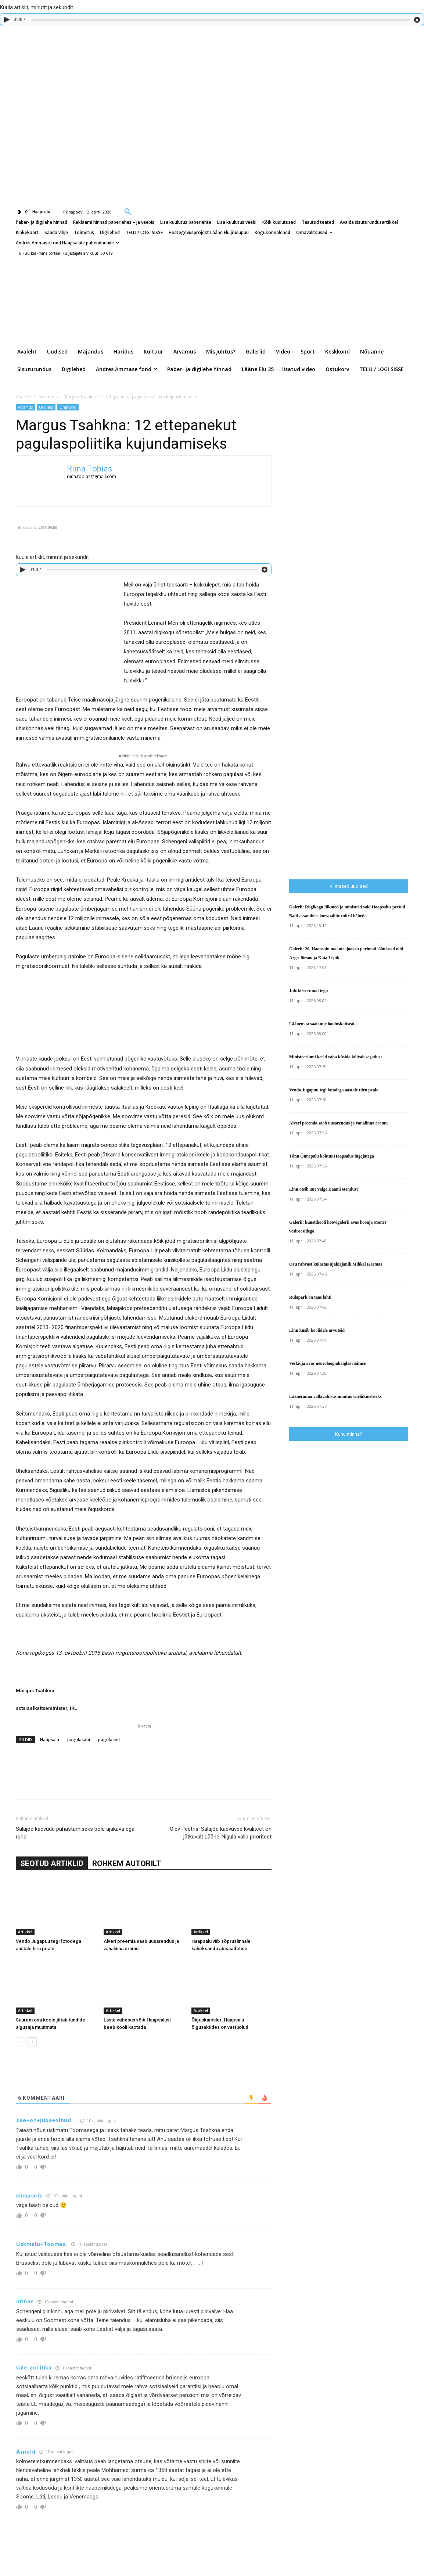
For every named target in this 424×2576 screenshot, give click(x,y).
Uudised (46, 407)
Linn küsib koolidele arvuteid (317, 1330)
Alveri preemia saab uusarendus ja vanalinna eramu (338, 1123)
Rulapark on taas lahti (310, 1297)
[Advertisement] (356, 720)
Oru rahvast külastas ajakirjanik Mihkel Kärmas (335, 1264)
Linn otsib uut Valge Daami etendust (323, 1189)
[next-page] (32, 2041)
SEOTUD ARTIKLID (51, 1863)
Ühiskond (68, 407)
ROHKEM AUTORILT (126, 1863)
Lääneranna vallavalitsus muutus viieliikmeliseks (335, 1396)
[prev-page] (20, 2041)
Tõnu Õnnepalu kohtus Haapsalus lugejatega (331, 1156)
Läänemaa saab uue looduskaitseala (323, 1023)
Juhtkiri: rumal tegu (308, 990)
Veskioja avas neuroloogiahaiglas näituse (327, 1363)
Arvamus (47, 397)
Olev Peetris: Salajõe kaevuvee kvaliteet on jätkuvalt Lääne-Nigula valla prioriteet (221, 1833)
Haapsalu (49, 1739)
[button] (128, 211)
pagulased (109, 1739)
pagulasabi (78, 1739)
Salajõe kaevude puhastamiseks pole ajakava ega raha (75, 1833)
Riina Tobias (89, 468)
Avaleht (23, 397)
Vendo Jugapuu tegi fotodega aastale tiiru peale (333, 1090)
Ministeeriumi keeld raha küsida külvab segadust (335, 1056)
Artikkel (25, 1931)
